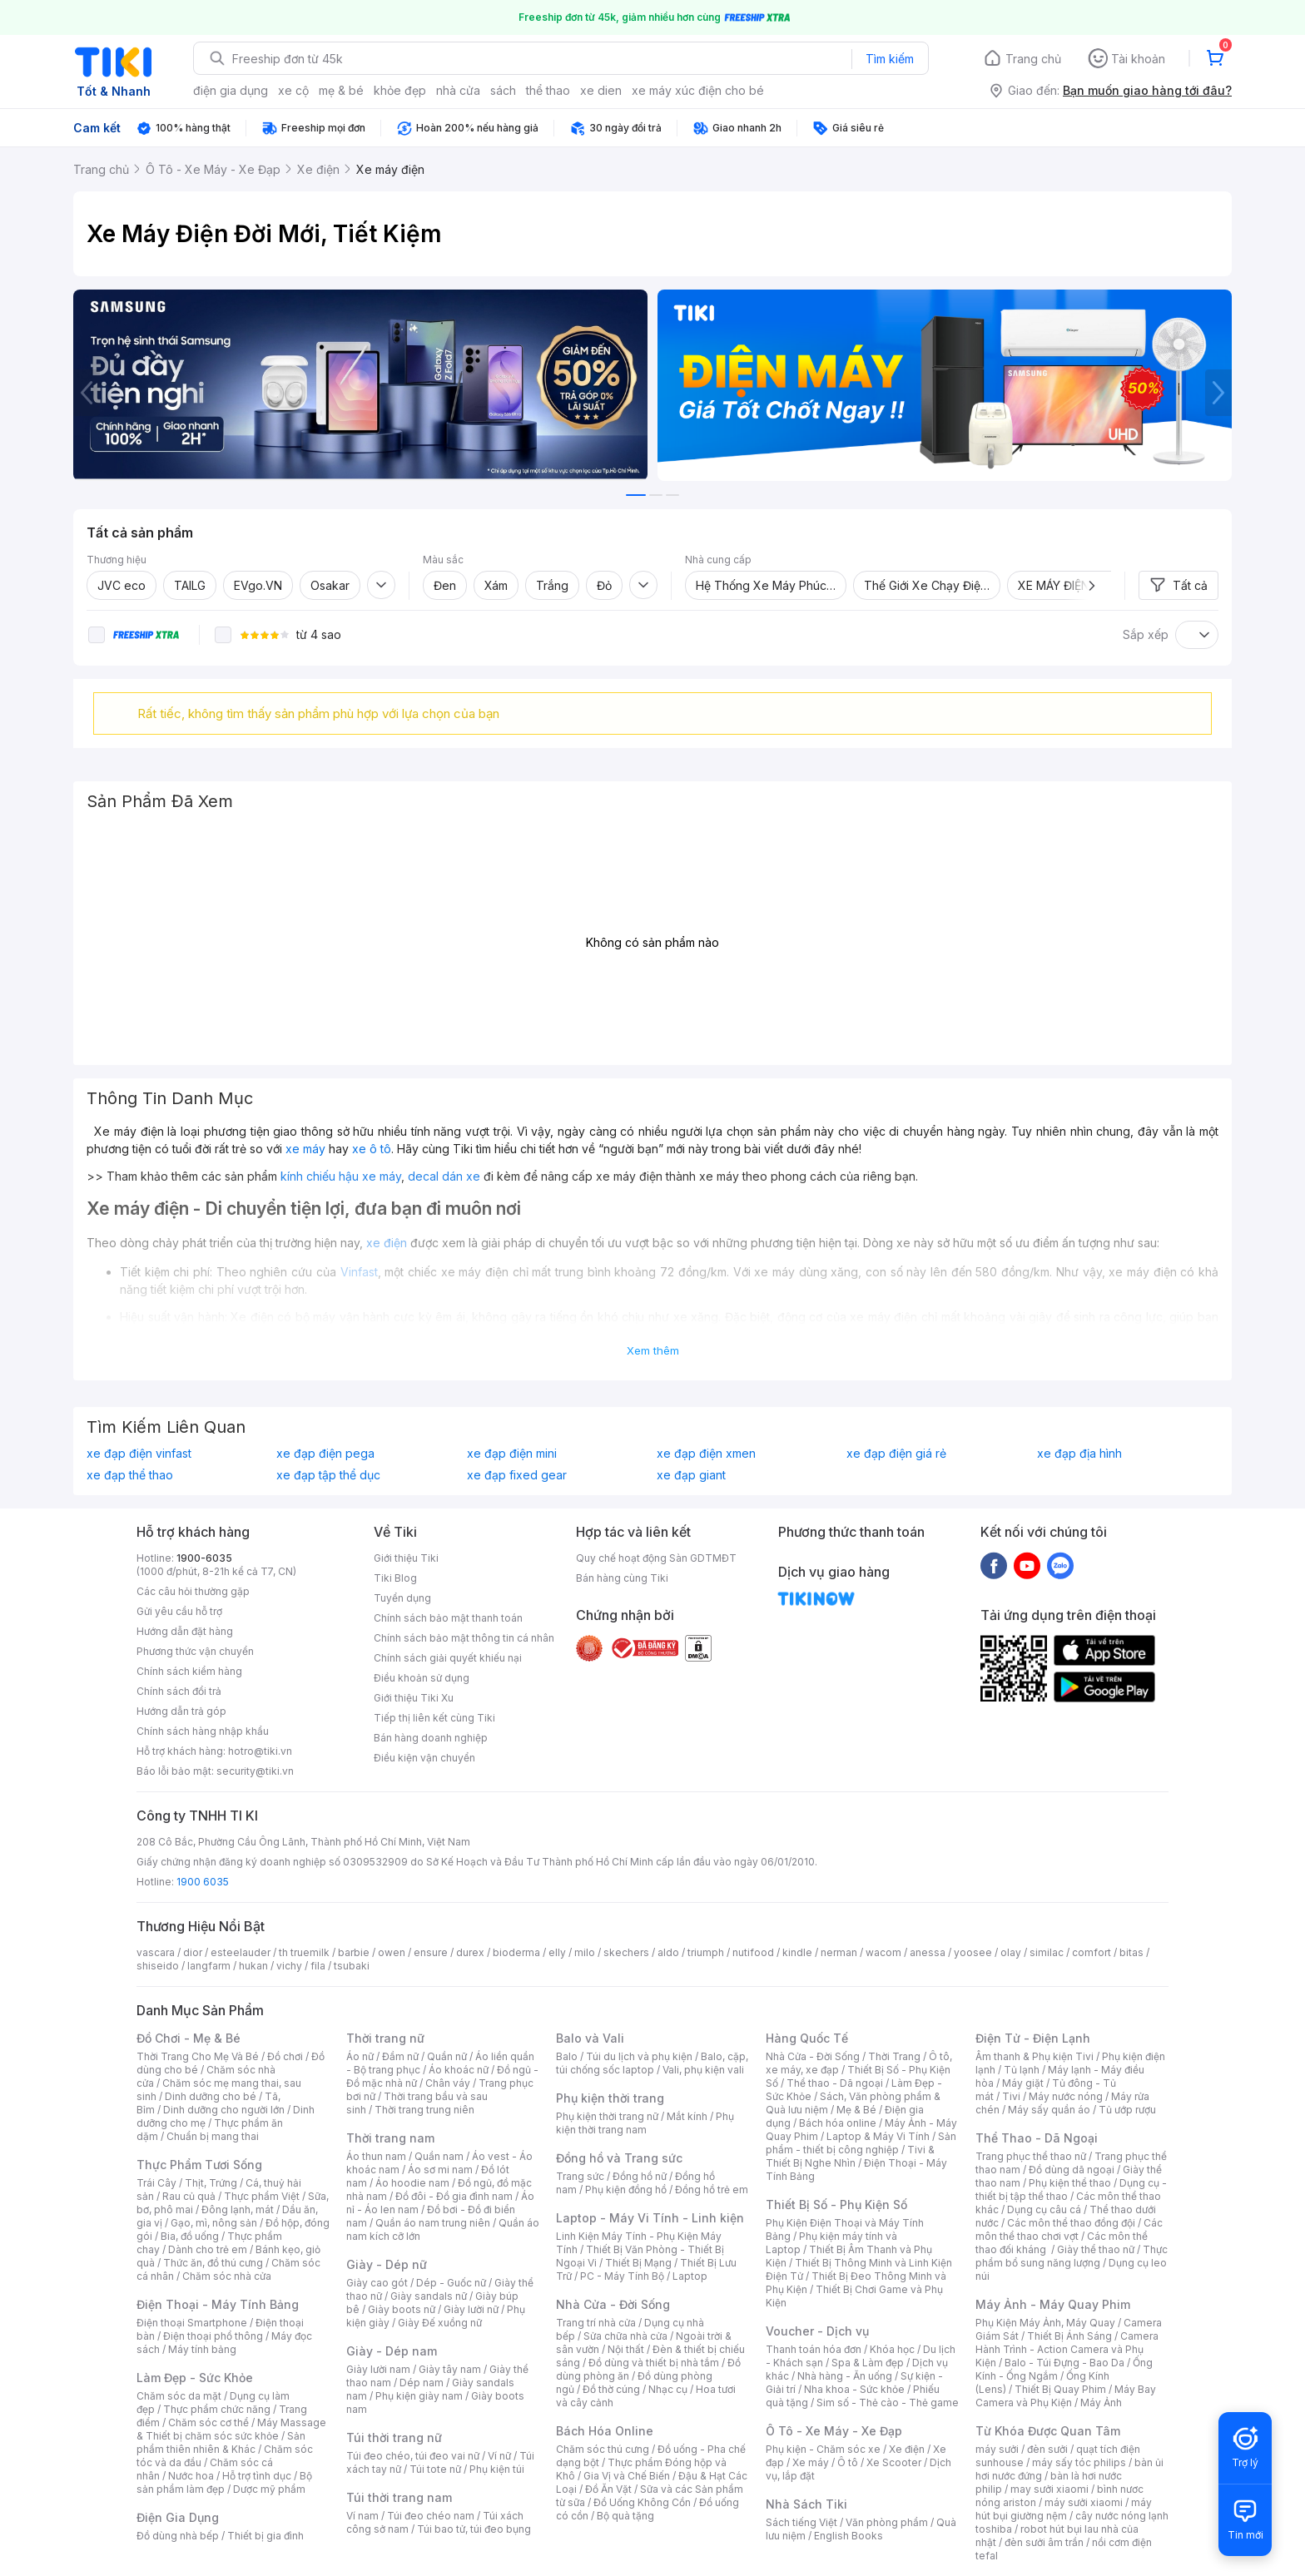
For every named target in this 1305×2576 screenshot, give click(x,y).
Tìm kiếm (890, 59)
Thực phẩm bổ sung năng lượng (1071, 2256)
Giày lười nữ (471, 2309)
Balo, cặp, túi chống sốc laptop (652, 2063)
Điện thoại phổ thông (213, 2336)
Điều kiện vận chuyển (424, 1757)
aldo (668, 1952)
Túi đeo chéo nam (430, 2515)
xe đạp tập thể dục (328, 1475)
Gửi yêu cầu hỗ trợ (179, 1611)
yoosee (973, 1952)
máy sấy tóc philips (1079, 2462)
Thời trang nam (390, 2138)
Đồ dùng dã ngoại (1071, 2169)
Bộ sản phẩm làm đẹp (224, 2482)
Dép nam (421, 2382)
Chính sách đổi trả (178, 1691)
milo (584, 1952)
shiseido (157, 1965)
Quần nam (439, 2156)
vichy (289, 1965)
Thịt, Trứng (211, 2183)
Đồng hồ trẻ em (711, 2189)
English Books (848, 2535)
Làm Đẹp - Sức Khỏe (194, 2377)
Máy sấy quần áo (1049, 2109)
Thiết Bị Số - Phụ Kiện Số (836, 2204)
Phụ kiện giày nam (419, 2396)
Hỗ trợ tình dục (256, 2475)
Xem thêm (653, 1350)
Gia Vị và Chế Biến (626, 2475)
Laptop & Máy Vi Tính (878, 2136)
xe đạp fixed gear (517, 1475)
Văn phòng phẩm (887, 2522)
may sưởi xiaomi (1049, 2489)
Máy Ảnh (1101, 2402)
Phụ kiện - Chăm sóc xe (823, 2449)
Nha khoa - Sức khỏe (854, 2389)
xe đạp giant (691, 1475)
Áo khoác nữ (459, 2069)
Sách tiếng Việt (801, 2522)
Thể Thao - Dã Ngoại (1036, 2138)
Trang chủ (1033, 59)
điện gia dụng (230, 90)
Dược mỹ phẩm (269, 2489)
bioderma (516, 1952)
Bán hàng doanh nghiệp (431, 1737)
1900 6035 (202, 1881)
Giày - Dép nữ (386, 2264)
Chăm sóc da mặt (178, 2396)
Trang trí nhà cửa (596, 2322)
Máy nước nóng (1066, 2096)
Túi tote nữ (435, 2469)
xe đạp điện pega (325, 1453)
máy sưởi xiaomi (1083, 2502)
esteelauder (240, 1952)
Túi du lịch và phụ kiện (639, 2056)
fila (317, 1965)
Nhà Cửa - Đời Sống (613, 2304)
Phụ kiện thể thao (1070, 2183)
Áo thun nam (376, 2156)
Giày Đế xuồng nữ (440, 2322)
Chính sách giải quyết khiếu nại (448, 1658)
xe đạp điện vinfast (139, 1453)
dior (192, 1952)
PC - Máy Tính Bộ (622, 2276)
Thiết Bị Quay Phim (1060, 2389)
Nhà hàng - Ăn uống (844, 2376)
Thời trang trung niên (424, 2109)
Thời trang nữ (385, 2038)
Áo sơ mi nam (440, 2169)
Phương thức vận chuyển (195, 1651)
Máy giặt (1023, 2083)
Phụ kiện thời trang (610, 2098)
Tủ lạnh (1022, 2069)
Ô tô (847, 2462)
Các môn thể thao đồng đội (1071, 2223)
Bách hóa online (837, 2123)
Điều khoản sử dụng (421, 1678)
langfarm (209, 1965)
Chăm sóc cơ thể (208, 2422)
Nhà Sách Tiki (806, 2504)
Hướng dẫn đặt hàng (184, 1631)
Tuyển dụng (402, 1598)
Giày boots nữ (401, 2309)
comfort (1091, 1952)
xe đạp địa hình (1079, 1453)
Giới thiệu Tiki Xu (414, 1698)
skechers (626, 1952)
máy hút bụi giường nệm (1063, 2509)
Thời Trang (894, 2056)
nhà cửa (458, 90)
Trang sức (580, 2176)
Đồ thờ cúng (611, 2389)
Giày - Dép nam (391, 2351)
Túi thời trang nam (399, 2497)
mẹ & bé (341, 90)
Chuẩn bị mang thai (212, 2136)
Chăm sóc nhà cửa (226, 2276)
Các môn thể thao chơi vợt (1069, 2229)
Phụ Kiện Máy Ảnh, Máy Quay (1045, 2322)
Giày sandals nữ (428, 2296)
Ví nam (362, 2515)
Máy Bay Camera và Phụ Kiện (1065, 2396)
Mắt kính (687, 2116)
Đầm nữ (400, 2056)
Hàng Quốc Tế (807, 2038)
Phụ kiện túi (496, 2469)
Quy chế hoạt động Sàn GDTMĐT (656, 1558)
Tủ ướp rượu (1127, 2109)
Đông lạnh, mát (237, 2209)
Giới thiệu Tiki (406, 1558)
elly (557, 1952)
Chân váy (447, 2083)
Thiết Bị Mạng (638, 2262)
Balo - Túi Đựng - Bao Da (1064, 2362)
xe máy (305, 1149)
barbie (354, 1952)
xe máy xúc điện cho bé (698, 90)
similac (1047, 1952)
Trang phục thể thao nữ (1030, 2156)
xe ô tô (371, 1149)
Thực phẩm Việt (262, 2196)
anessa (927, 1952)
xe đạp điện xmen (706, 1453)
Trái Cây (156, 2183)
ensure (431, 1952)
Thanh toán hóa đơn (813, 2349)
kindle (797, 1952)
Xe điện (907, 2449)
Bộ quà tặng (625, 2515)
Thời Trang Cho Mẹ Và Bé (197, 2056)
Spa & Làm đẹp (867, 2362)
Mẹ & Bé (856, 2109)
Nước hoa (191, 2475)
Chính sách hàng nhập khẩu (202, 1731)
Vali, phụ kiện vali (703, 2069)
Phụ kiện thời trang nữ (607, 2116)
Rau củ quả (189, 2196)
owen (391, 1952)
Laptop (689, 2276)
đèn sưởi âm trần (1044, 2542)
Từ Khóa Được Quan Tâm (1047, 2431)
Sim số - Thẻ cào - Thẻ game (887, 2402)
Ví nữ (499, 2456)
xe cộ (293, 90)
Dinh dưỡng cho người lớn (224, 2109)
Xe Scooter (893, 2462)
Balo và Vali (590, 2038)
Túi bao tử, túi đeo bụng (474, 2529)
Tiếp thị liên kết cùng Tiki (434, 1718)
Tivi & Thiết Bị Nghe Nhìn (850, 2156)
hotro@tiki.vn (260, 1751)
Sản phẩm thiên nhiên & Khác (220, 2442)
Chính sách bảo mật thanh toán (448, 1618)
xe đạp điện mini (512, 1453)
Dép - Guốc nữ (451, 2282)
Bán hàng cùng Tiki (622, 1578)
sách (503, 90)
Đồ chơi (285, 2056)
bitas (1131, 1952)
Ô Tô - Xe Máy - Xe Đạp (834, 2431)
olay (1010, 1952)
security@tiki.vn (255, 1771)
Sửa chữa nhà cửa (625, 2336)
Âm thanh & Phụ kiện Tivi (1034, 2056)
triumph (705, 1952)
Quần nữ (447, 2056)
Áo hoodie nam (412, 2183)
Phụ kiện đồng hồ (626, 2189)
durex (470, 1952)
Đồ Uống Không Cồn (642, 2502)
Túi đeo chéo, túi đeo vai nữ (412, 2456)
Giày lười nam (378, 2369)
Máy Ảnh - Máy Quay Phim (1052, 2304)
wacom (883, 1952)
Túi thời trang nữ (394, 2437)
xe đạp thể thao (130, 1475)
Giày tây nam (450, 2369)
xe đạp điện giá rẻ (896, 1453)
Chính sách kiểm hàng (189, 1671)
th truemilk (304, 1952)
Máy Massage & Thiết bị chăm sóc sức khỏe (231, 2429)
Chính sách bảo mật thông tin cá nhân (464, 1638)
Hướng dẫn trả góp (181, 1711)
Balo (567, 2056)
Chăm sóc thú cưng (602, 2449)
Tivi (1011, 2096)
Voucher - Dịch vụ (817, 2331)
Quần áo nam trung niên (432, 2223)
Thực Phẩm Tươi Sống (199, 2164)
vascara (155, 1952)
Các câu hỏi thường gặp (193, 1591)
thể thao (548, 90)
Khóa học (892, 2349)
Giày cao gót (377, 2282)
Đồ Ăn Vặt (608, 2489)
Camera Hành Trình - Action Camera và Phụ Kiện (1067, 2349)
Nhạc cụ (667, 2389)
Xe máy (810, 2462)
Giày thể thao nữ (1095, 2249)
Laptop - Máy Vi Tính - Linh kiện (650, 2218)
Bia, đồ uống (190, 2236)
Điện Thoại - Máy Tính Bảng (217, 2304)
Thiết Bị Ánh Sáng (1069, 2336)
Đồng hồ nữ (640, 2176)
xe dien (601, 90)
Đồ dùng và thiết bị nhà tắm (653, 2362)
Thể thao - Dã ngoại (834, 2083)
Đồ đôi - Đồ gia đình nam (454, 2196)
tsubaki (352, 1965)
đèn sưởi (1047, 2449)
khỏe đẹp (400, 90)
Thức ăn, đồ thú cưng (213, 2262)
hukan (253, 1965)
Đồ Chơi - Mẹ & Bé (188, 2038)
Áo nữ (360, 2056)
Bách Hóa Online (604, 2431)
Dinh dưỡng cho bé (210, 2096)
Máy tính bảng (202, 2349)
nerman (839, 1952)
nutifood (753, 1952)
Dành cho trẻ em (207, 2249)
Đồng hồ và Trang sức (619, 2158)
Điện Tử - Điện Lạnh (1032, 2038)
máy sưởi (997, 2449)
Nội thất (626, 2349)
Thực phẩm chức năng (216, 2409)
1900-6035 (204, 1558)
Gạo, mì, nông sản (214, 2223)
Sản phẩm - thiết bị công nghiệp (861, 2143)
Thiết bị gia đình (265, 2535)
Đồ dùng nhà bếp (177, 2535)
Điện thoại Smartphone (191, 2322)
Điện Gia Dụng (177, 2517)
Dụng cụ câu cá (1044, 2209)
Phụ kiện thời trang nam (645, 2123)
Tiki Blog (395, 1578)
